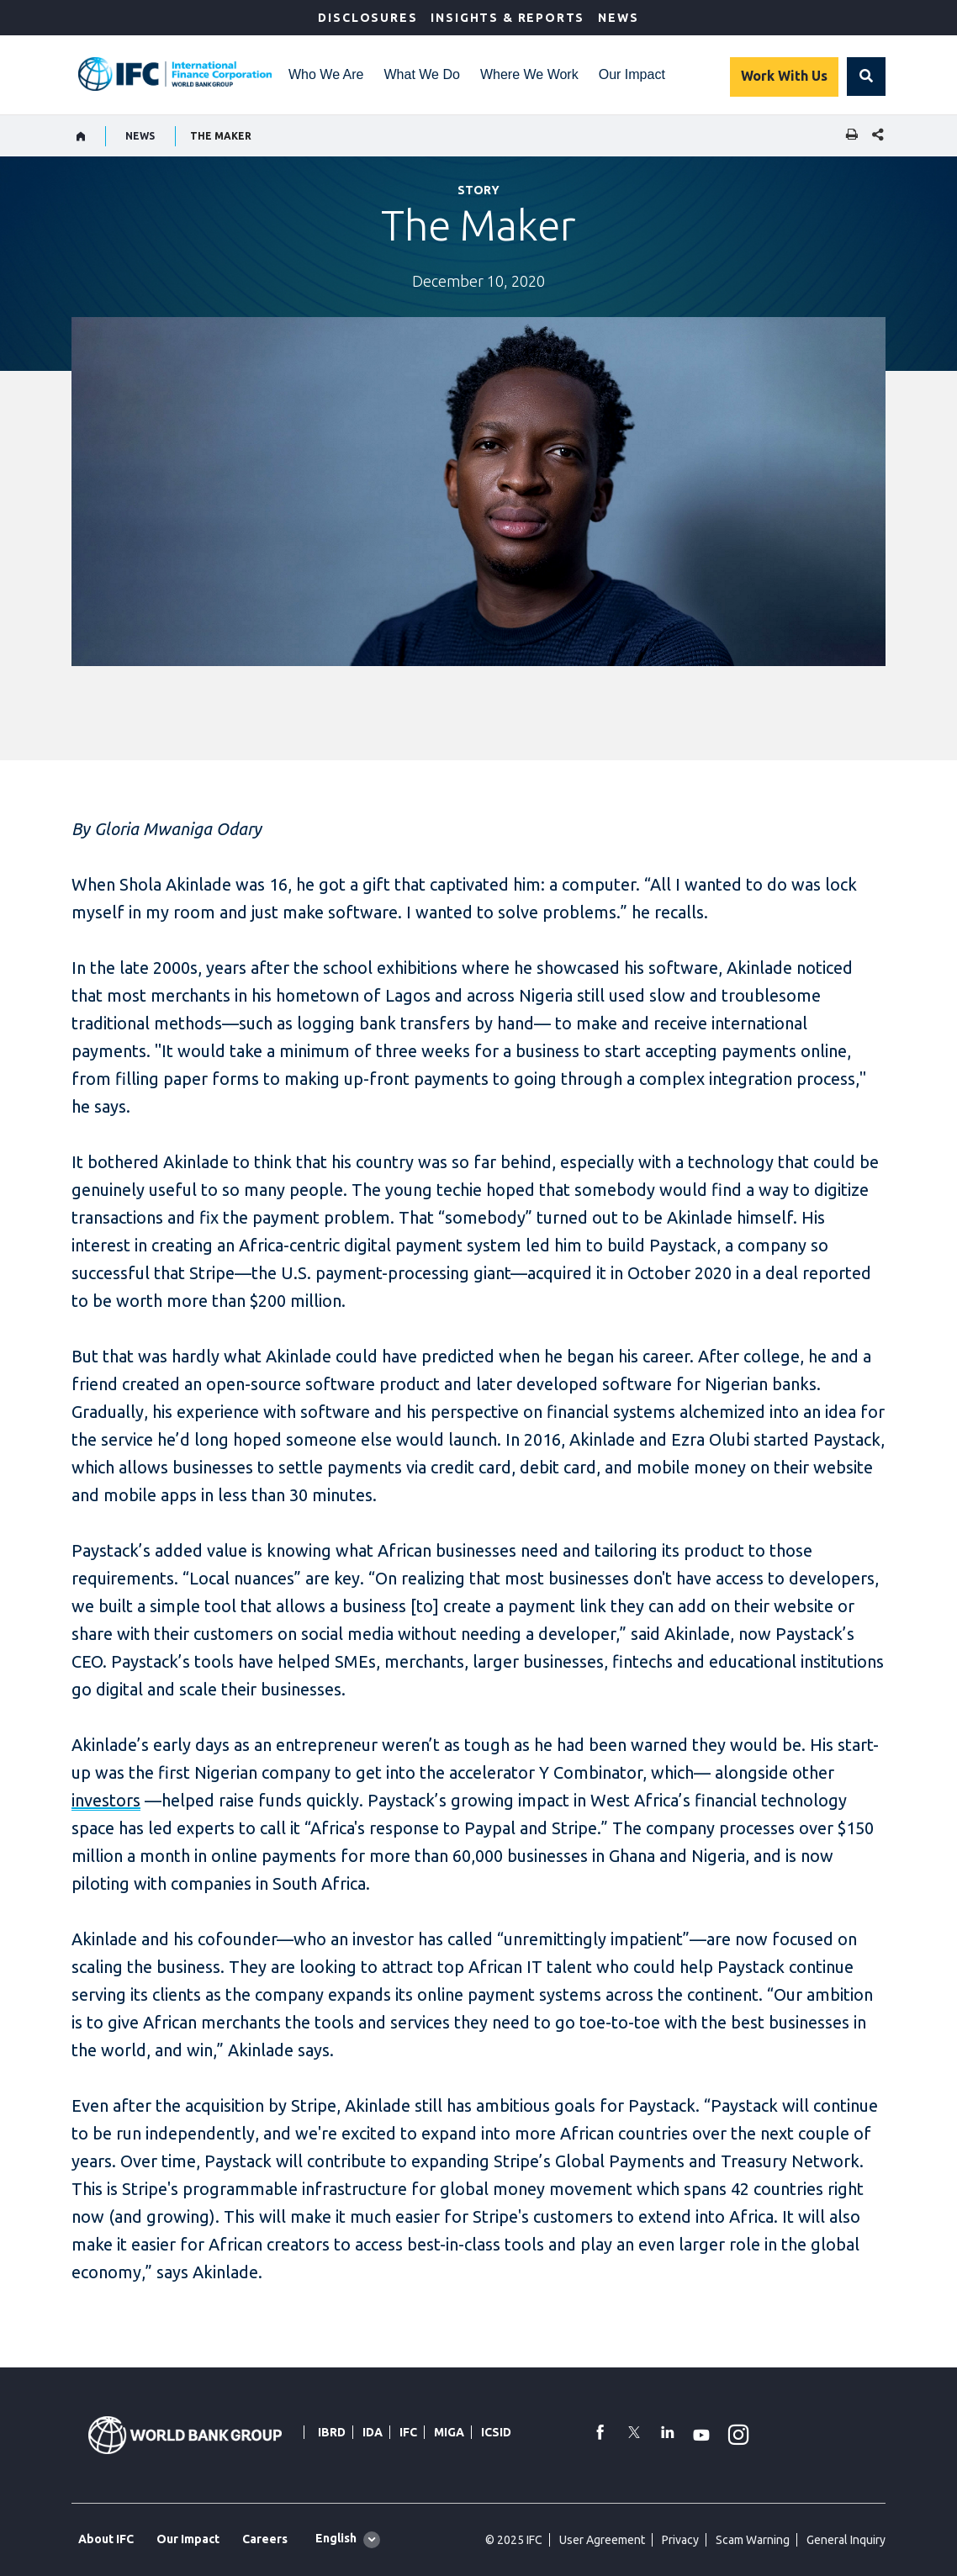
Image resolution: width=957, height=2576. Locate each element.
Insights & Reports (507, 17)
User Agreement (602, 2540)
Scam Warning (753, 2540)
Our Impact (632, 74)
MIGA (449, 2432)
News (618, 17)
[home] (81, 136)
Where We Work (529, 74)
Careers (265, 2539)
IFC (408, 2432)
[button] (866, 76)
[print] (847, 136)
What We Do (422, 74)
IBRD (332, 2432)
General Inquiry (846, 2540)
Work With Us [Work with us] (784, 75)
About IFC (106, 2539)
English (336, 2538)
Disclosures (367, 17)
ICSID (496, 2432)
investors (105, 1800)
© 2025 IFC (513, 2540)
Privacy (680, 2540)
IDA (372, 2432)
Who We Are (326, 74)
